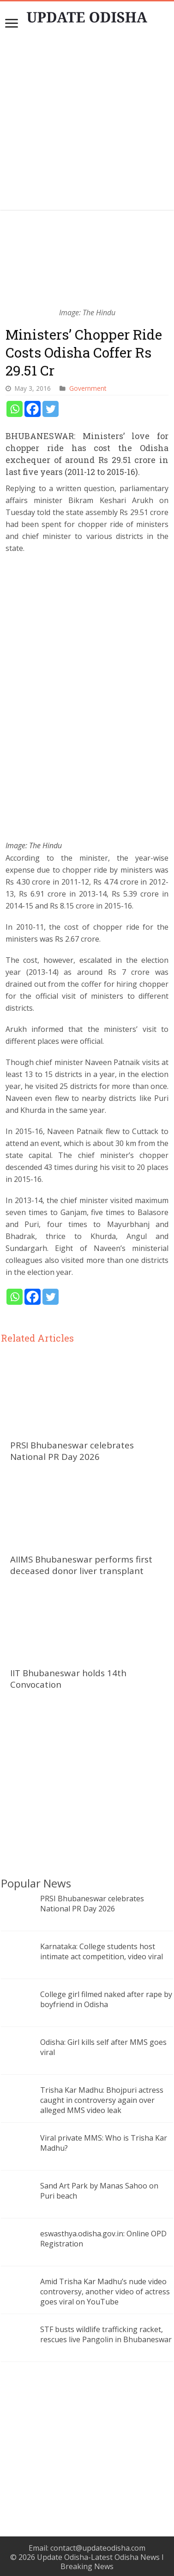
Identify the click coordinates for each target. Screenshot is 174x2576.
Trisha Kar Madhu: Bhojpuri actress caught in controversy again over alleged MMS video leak (101, 2100)
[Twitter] (50, 409)
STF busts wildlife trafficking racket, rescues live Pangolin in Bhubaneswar (106, 2334)
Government (87, 388)
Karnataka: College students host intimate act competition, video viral (101, 1951)
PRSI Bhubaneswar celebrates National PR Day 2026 (72, 1450)
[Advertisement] (87, 123)
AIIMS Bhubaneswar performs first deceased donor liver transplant (81, 1564)
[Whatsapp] (14, 409)
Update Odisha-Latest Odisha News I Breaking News (100, 2561)
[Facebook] (32, 409)
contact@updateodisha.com (97, 2548)
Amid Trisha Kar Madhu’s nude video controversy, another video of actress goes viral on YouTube (105, 2291)
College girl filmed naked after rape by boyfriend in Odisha (106, 1999)
